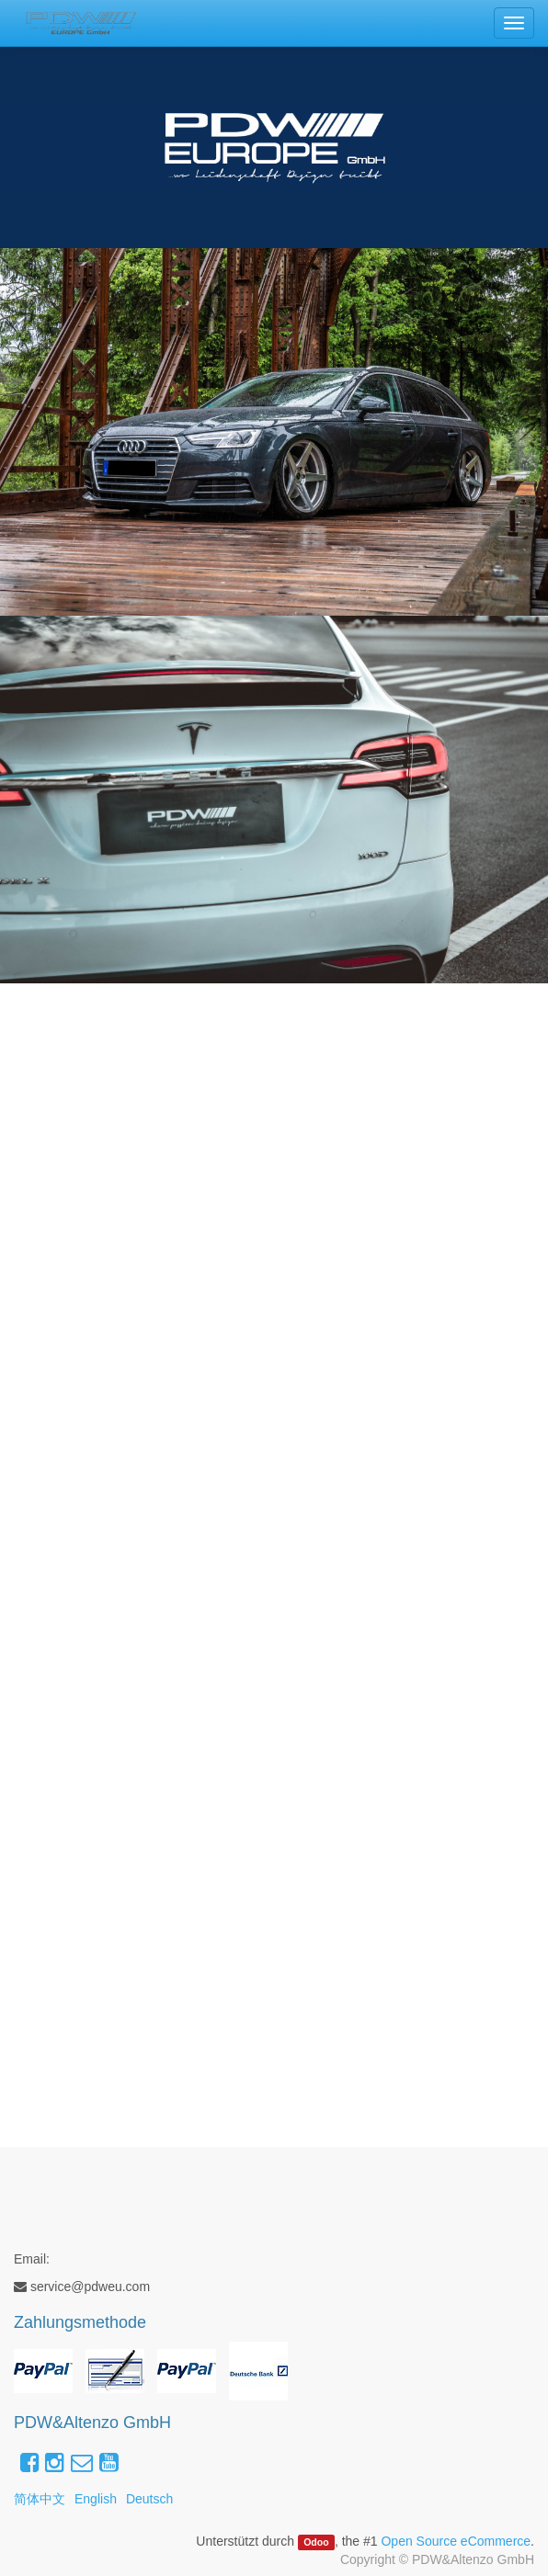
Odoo (315, 2542)
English (95, 2498)
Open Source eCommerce (456, 2541)
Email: (32, 2259)
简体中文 (39, 2498)
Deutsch (149, 2498)
